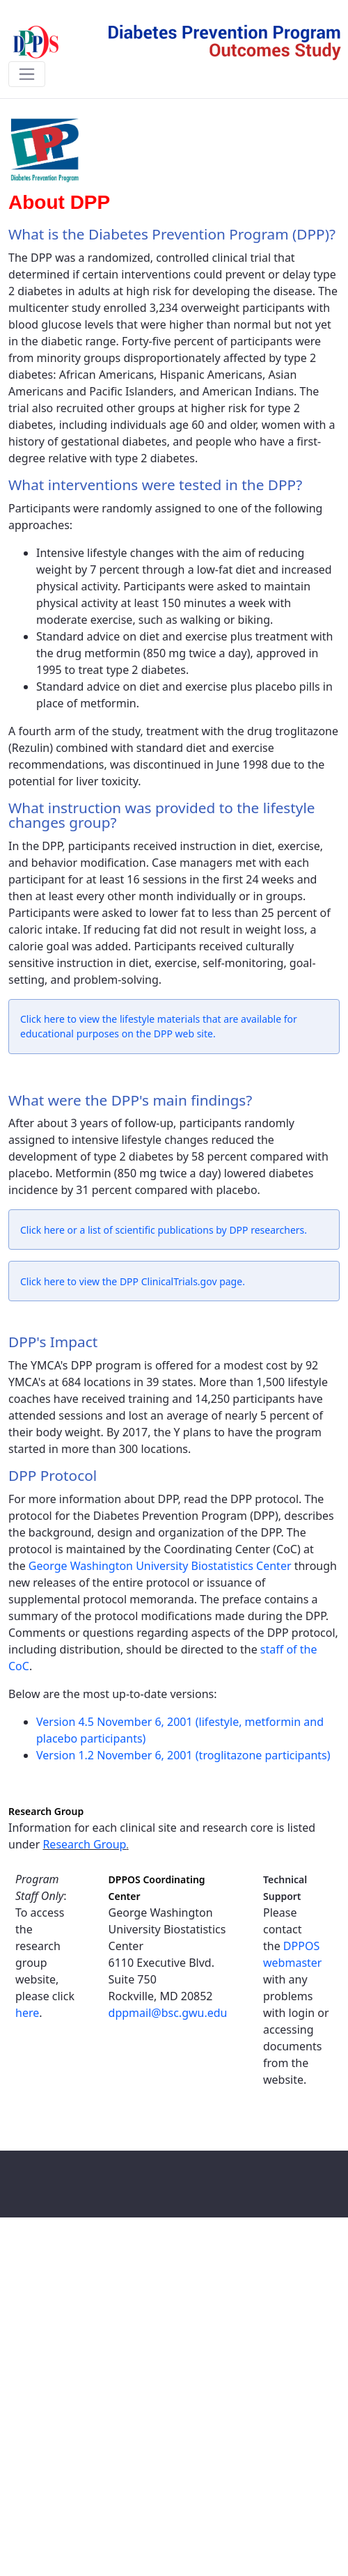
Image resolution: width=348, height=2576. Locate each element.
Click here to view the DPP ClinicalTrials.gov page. (132, 1281)
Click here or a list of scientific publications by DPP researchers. (163, 1229)
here (27, 2012)
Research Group (84, 1844)
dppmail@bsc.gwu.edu (168, 2012)
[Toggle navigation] (26, 74)
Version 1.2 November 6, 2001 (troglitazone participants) (183, 1755)
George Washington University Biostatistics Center (160, 1565)
